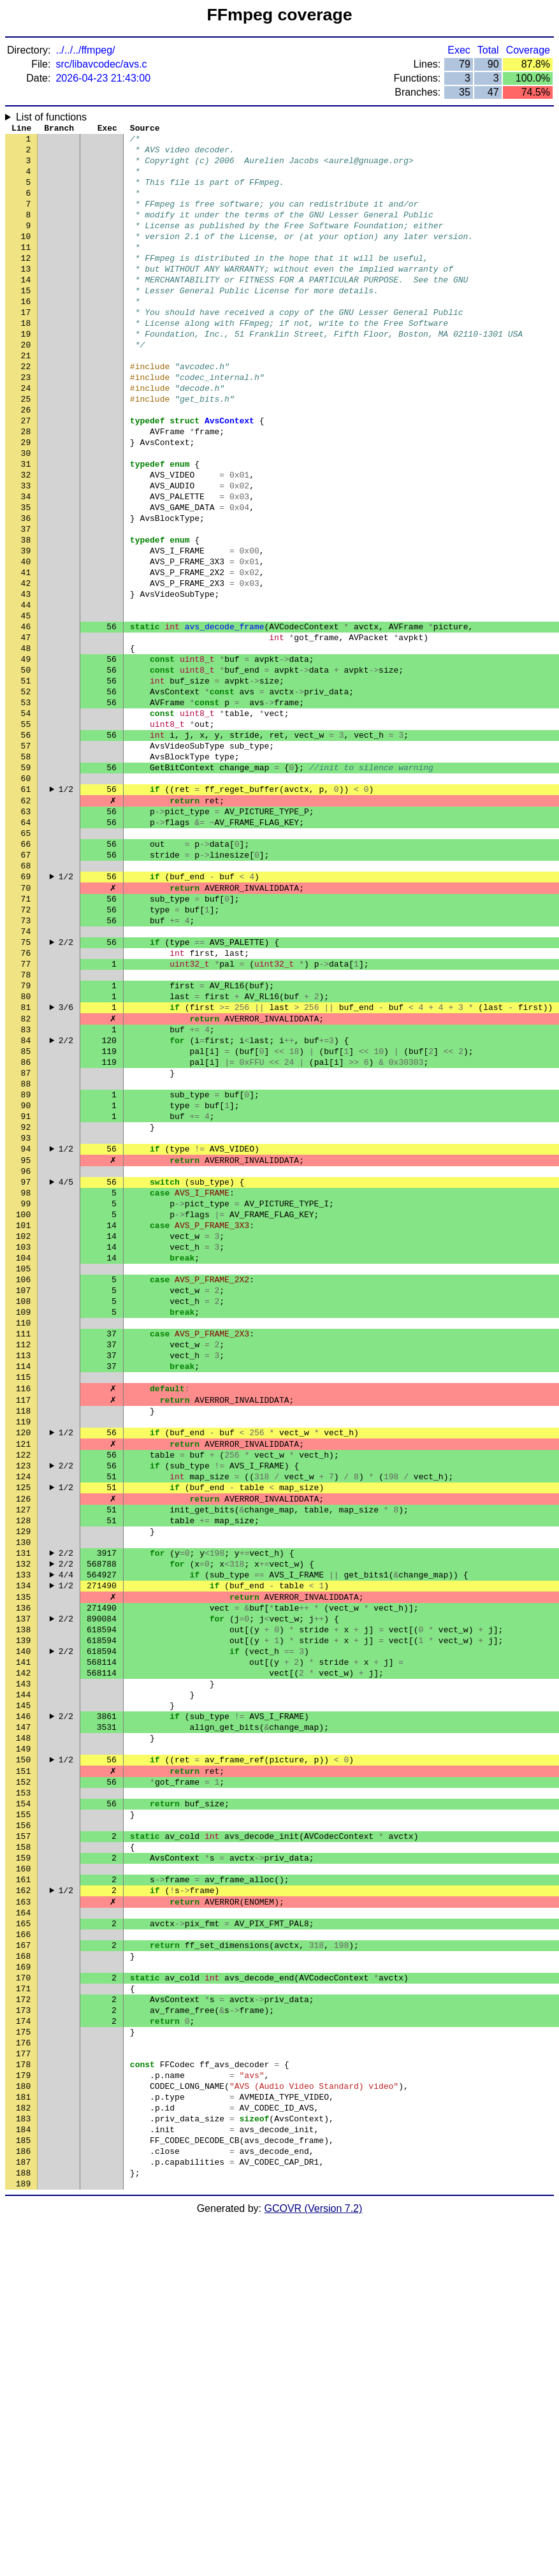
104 (23, 1455)
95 (26, 1341)
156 (23, 2119)
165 (23, 2233)
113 (23, 1570)
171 (23, 2310)
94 (26, 1328)
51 (26, 780)
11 (26, 269)
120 (23, 1659)
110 (23, 1532)
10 (26, 257)
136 (23, 1864)
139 (23, 1902)
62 (26, 920)
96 (26, 1353)
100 (23, 1404)
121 (23, 1672)
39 (26, 627)
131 (23, 1800)
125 (23, 1723)
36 (26, 588)
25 (26, 448)
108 (23, 1506)
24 (26, 435)
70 (26, 1022)
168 (23, 2272)
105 (23, 1468)
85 (26, 1213)
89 (26, 1264)
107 (23, 1494)
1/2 (66, 907)
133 (23, 1825)
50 (26, 767)
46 (26, 716)
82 (26, 1175)
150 (23, 2042)
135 (23, 1851)
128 (23, 1761)
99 (26, 1392)
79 (26, 1137)
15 (26, 320)
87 (26, 1239)
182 (23, 2450)
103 (23, 1443)
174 (23, 2348)
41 (26, 652)
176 (23, 2374)
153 (23, 2080)
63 (26, 933)
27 (26, 473)
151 (23, 2055)
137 (23, 1876)
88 (26, 1251)
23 (26, 422)
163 (23, 2208)
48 (26, 741)
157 (23, 2131)
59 (26, 882)
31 (26, 525)
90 (26, 1277)
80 (26, 1149)
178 (23, 2399)
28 (26, 486)
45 (26, 703)
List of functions (51, 117)
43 (26, 678)
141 (23, 1927)
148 (23, 2017)
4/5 (66, 1366)
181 (23, 2437)
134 (23, 1838)
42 (26, 665)
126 (23, 1736)
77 (26, 1111)
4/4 (66, 1825)
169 (23, 2284)
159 (23, 2157)
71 (26, 1035)
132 (23, 1813)
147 (23, 2004)
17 (26, 346)
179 (23, 2412)
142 (23, 1940)
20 (26, 384)
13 (26, 295)
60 (26, 894)
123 (23, 1698)
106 (23, 1481)
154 (23, 2093)
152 (23, 2068)
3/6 (66, 1162)
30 (26, 512)
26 (26, 461)
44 (26, 690)
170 (23, 2297)
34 (26, 563)
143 (23, 1953)
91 (26, 1290)
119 (23, 1647)
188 (23, 2527)
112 (23, 1557)
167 (23, 2259)
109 (23, 1519)
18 (26, 359)
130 (23, 1787)
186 (23, 2501)
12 (26, 282)
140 (23, 1915)
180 (23, 2425)
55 (26, 831)
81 (26, 1162)
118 (23, 1634)
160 (23, 2170)
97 (26, 1366)
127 (23, 1749)
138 (23, 1889)
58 (26, 869)
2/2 (66, 1086)
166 (23, 2246)
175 (23, 2361)
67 (26, 984)
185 (23, 2488)
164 (23, 2221)
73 (26, 1060)
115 (23, 1596)
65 (26, 958)
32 (26, 537)
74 (26, 1073)
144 (23, 1966)
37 (26, 601)
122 (23, 1685)
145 (23, 1978)
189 (23, 2539)
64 (26, 945)
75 (26, 1086)
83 (26, 1188)
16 (26, 333)
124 (23, 1710)
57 (26, 856)
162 (23, 2195)
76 (26, 1098)
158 (23, 2144)
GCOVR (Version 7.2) (314, 2564)
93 (26, 1315)
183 (23, 2463)
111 (23, 1545)
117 (23, 1621)
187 (23, 2514)
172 (23, 2323)
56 (26, 843)
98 (26, 1379)
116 (23, 1608)
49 (26, 754)
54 (26, 818)
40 (26, 639)
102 (23, 1430)
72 (26, 1047)
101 (23, 1417)
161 (23, 2182)
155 (23, 2106)
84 (26, 1200)
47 (26, 729)
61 (26, 907)
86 (26, 1226)
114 (23, 1583)
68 (26, 996)
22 (26, 410)
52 (26, 792)
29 (26, 499)
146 (23, 1991)
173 (23, 2335)
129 (23, 1774)
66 (26, 971)
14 (26, 308)
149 (23, 2029)
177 (23, 2386)
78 (26, 1124)
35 (26, 576)
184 (23, 2476)
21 (26, 397)
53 (26, 805)
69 (26, 1009)
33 (26, 550)
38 (26, 614)
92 (26, 1302)
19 (26, 371)
